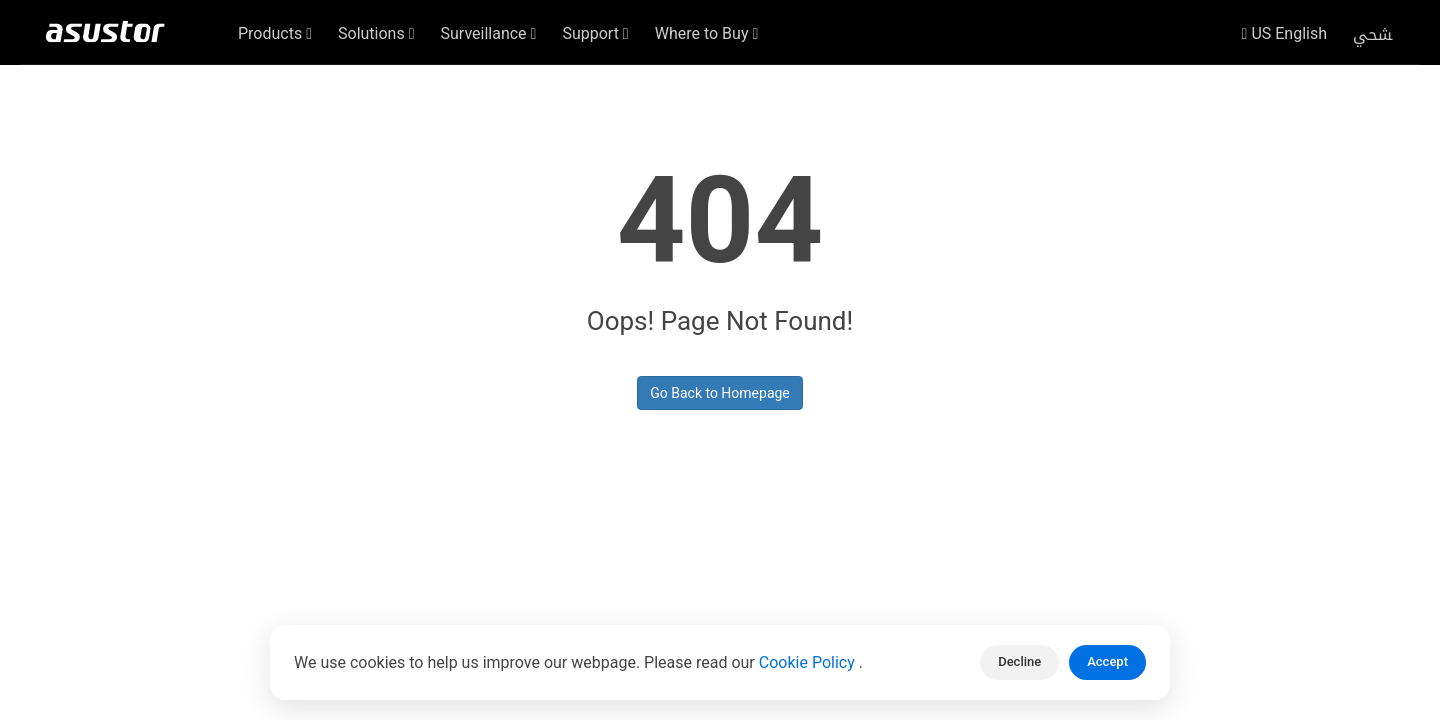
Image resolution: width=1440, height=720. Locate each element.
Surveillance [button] (489, 33)
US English (1284, 33)
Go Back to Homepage (720, 393)
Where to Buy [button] (707, 33)
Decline (1019, 661)
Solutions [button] (376, 33)
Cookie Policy (809, 662)
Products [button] (275, 33)
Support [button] (595, 33)
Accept (1107, 661)
